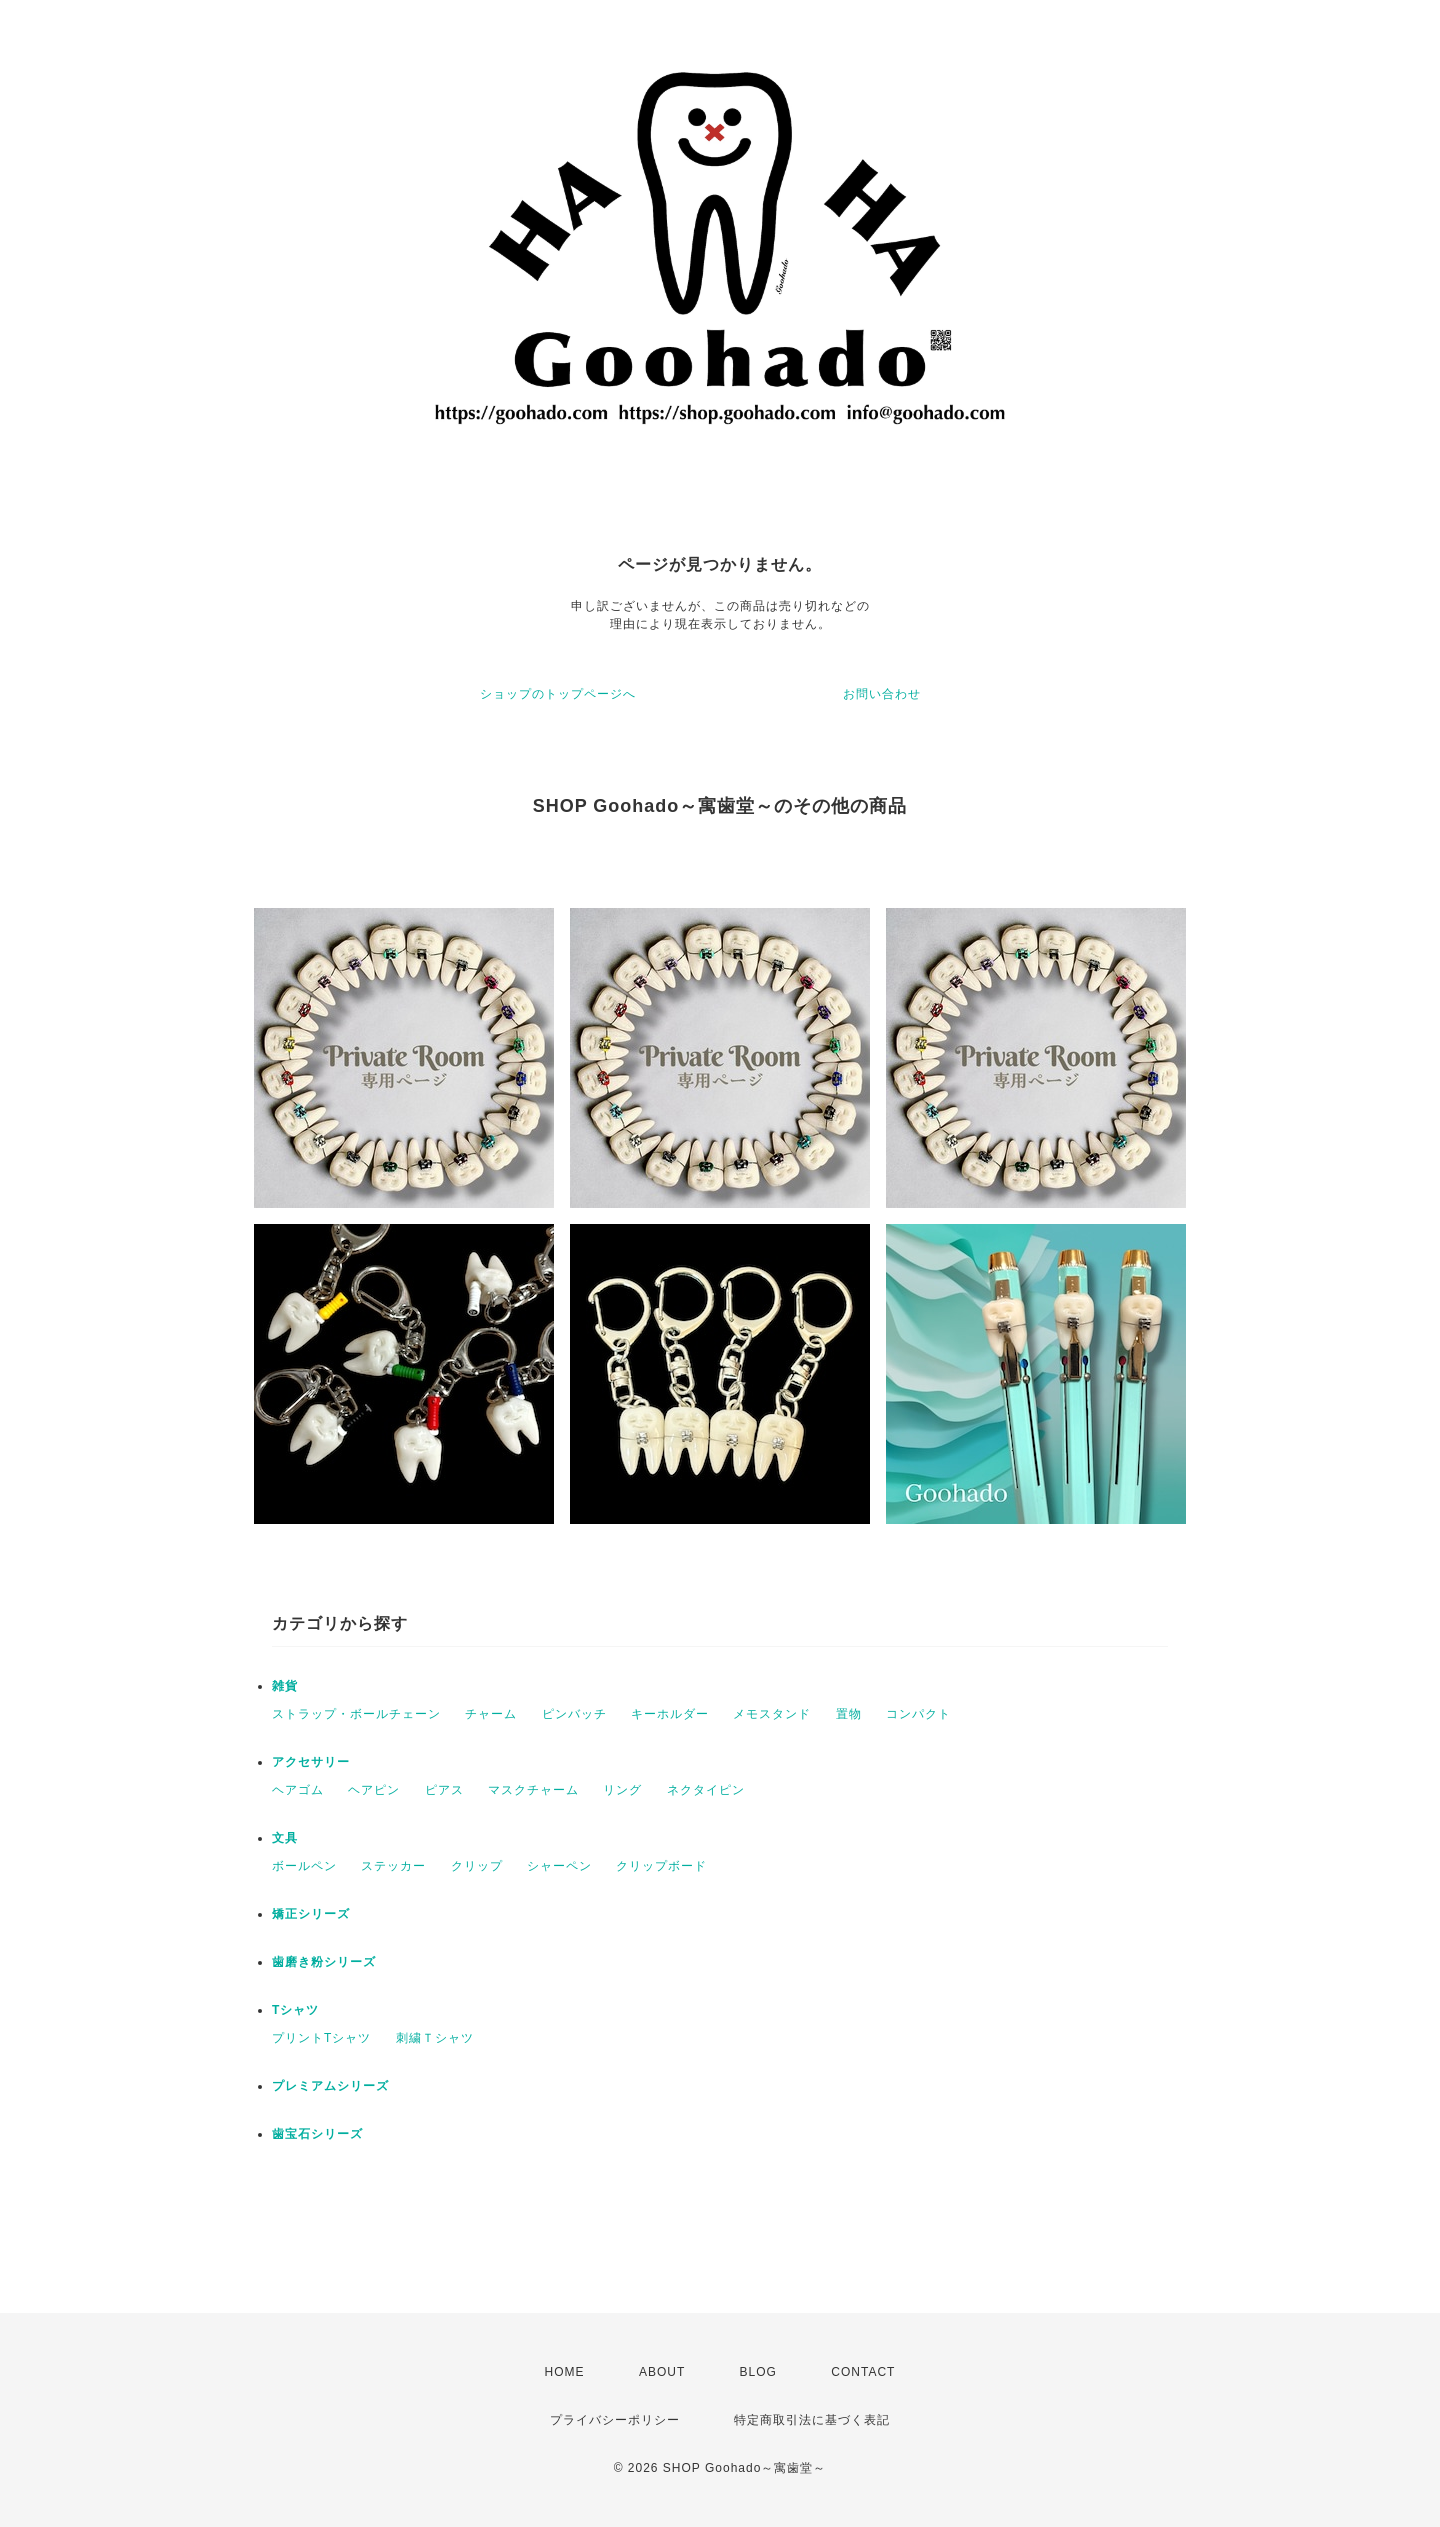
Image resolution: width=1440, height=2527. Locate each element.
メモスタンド (772, 1714)
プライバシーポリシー (615, 2420)
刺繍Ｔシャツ (435, 2038)
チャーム (491, 1714)
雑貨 (285, 1686)
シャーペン (559, 1866)
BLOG (758, 2372)
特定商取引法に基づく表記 (812, 2420)
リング (622, 1790)
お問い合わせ (882, 694)
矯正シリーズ (311, 1914)
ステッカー (393, 1866)
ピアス (444, 1790)
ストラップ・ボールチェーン (356, 1714)
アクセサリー (311, 1762)
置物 (849, 1714)
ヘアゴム (298, 1790)
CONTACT (863, 2372)
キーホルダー (670, 1714)
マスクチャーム (533, 1790)
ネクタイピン (706, 1790)
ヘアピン (374, 1790)
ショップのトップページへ (558, 694)
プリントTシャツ (321, 2038)
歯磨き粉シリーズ (324, 1962)
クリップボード (661, 1866)
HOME (565, 2372)
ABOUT (662, 2372)
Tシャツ (295, 2010)
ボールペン (304, 1866)
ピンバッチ (574, 1714)
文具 (285, 1838)
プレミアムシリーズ (330, 2086)
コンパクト (918, 1714)
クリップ (477, 1866)
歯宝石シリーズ (317, 2134)
